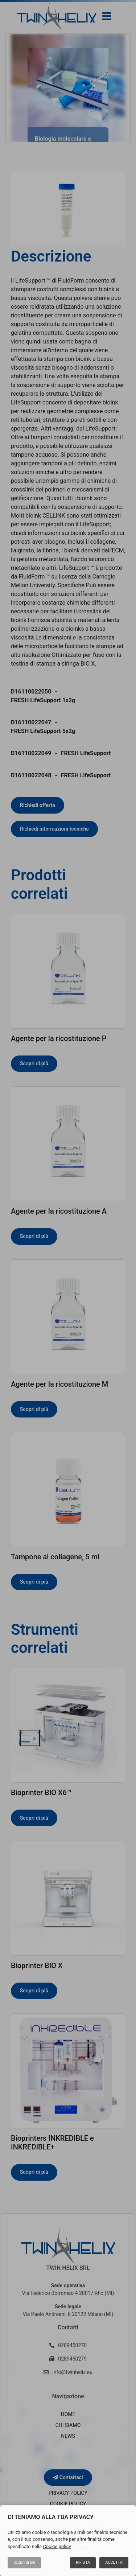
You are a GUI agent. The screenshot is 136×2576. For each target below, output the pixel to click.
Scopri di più (24, 2562)
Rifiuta (83, 2562)
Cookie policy (57, 2546)
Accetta (114, 2562)
